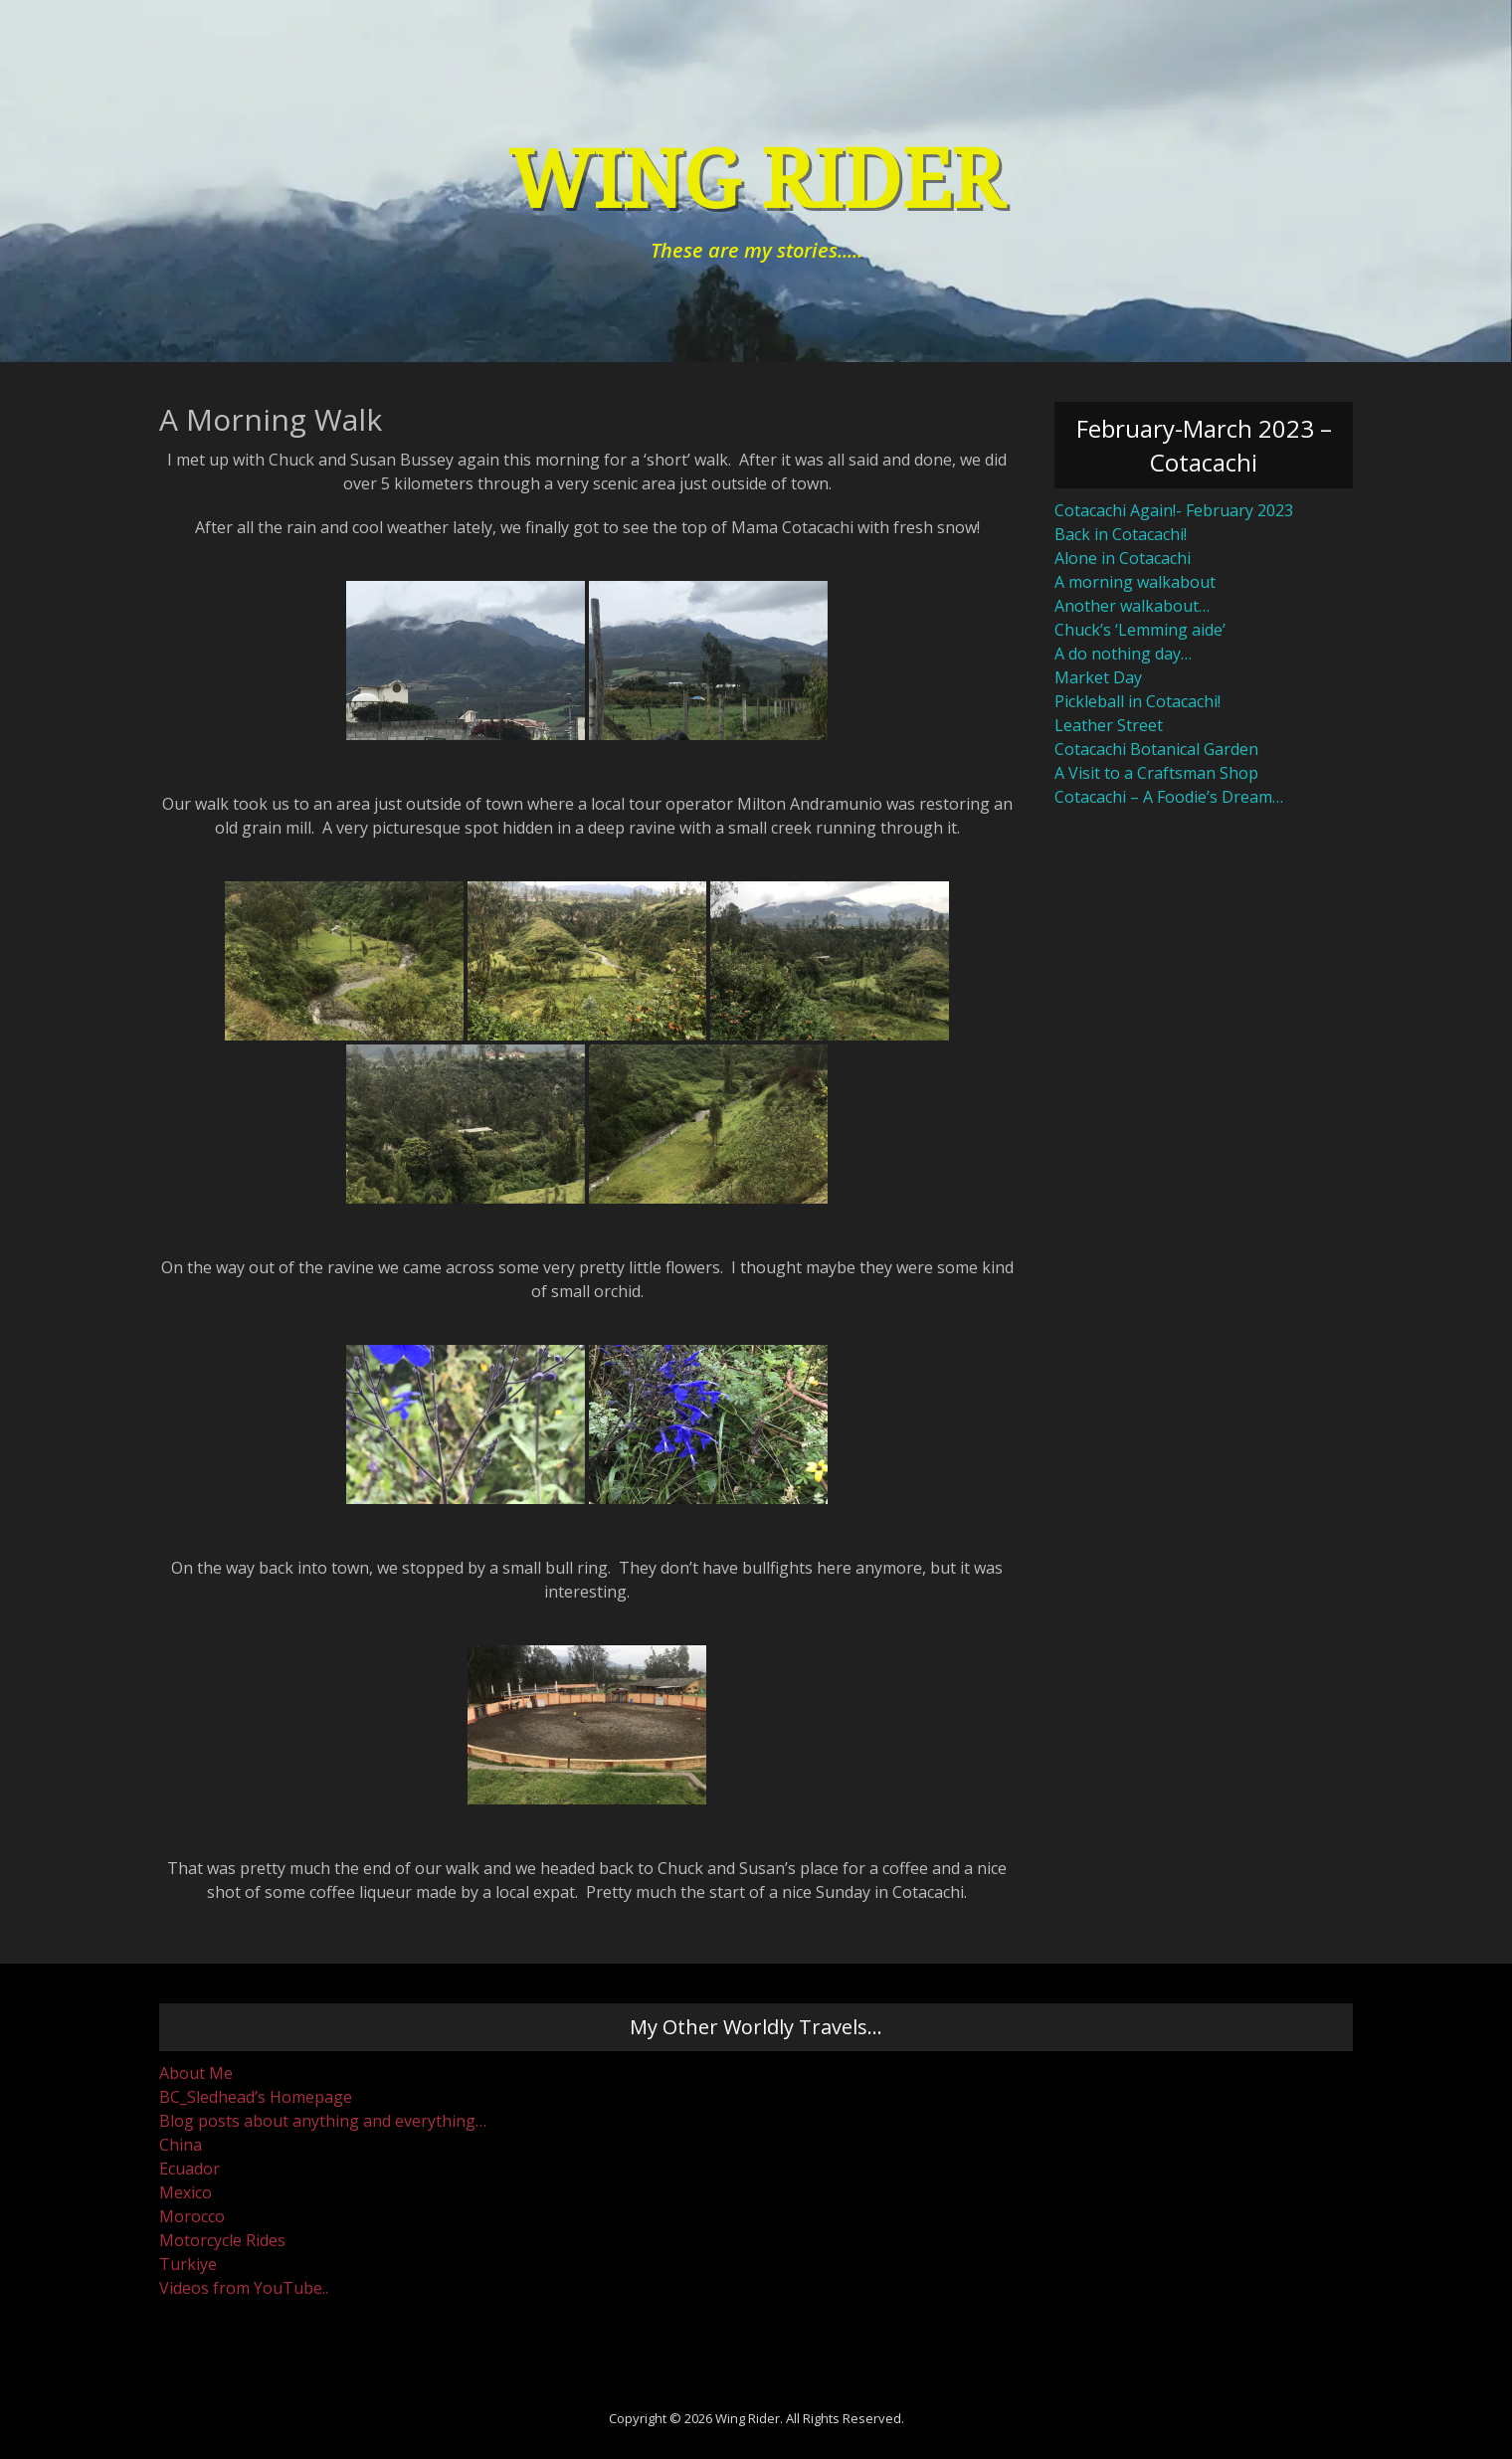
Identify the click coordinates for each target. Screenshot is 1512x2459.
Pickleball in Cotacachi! (1137, 701)
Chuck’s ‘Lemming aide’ (1140, 630)
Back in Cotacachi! (1120, 534)
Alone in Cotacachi (1122, 558)
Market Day (1098, 677)
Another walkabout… (1132, 606)
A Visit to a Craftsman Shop (1156, 773)
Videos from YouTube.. (243, 2288)
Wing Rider (756, 180)
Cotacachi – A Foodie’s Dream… (1168, 797)
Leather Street (1108, 725)
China (180, 2145)
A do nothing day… (1123, 653)
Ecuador (189, 2168)
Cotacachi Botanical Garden (1156, 749)
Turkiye (188, 2264)
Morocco (192, 2216)
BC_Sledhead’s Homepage (255, 2097)
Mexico (185, 2192)
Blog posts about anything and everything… (322, 2121)
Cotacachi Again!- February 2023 (1173, 510)
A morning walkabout (1135, 582)
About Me (196, 2073)
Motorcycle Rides (222, 2240)
